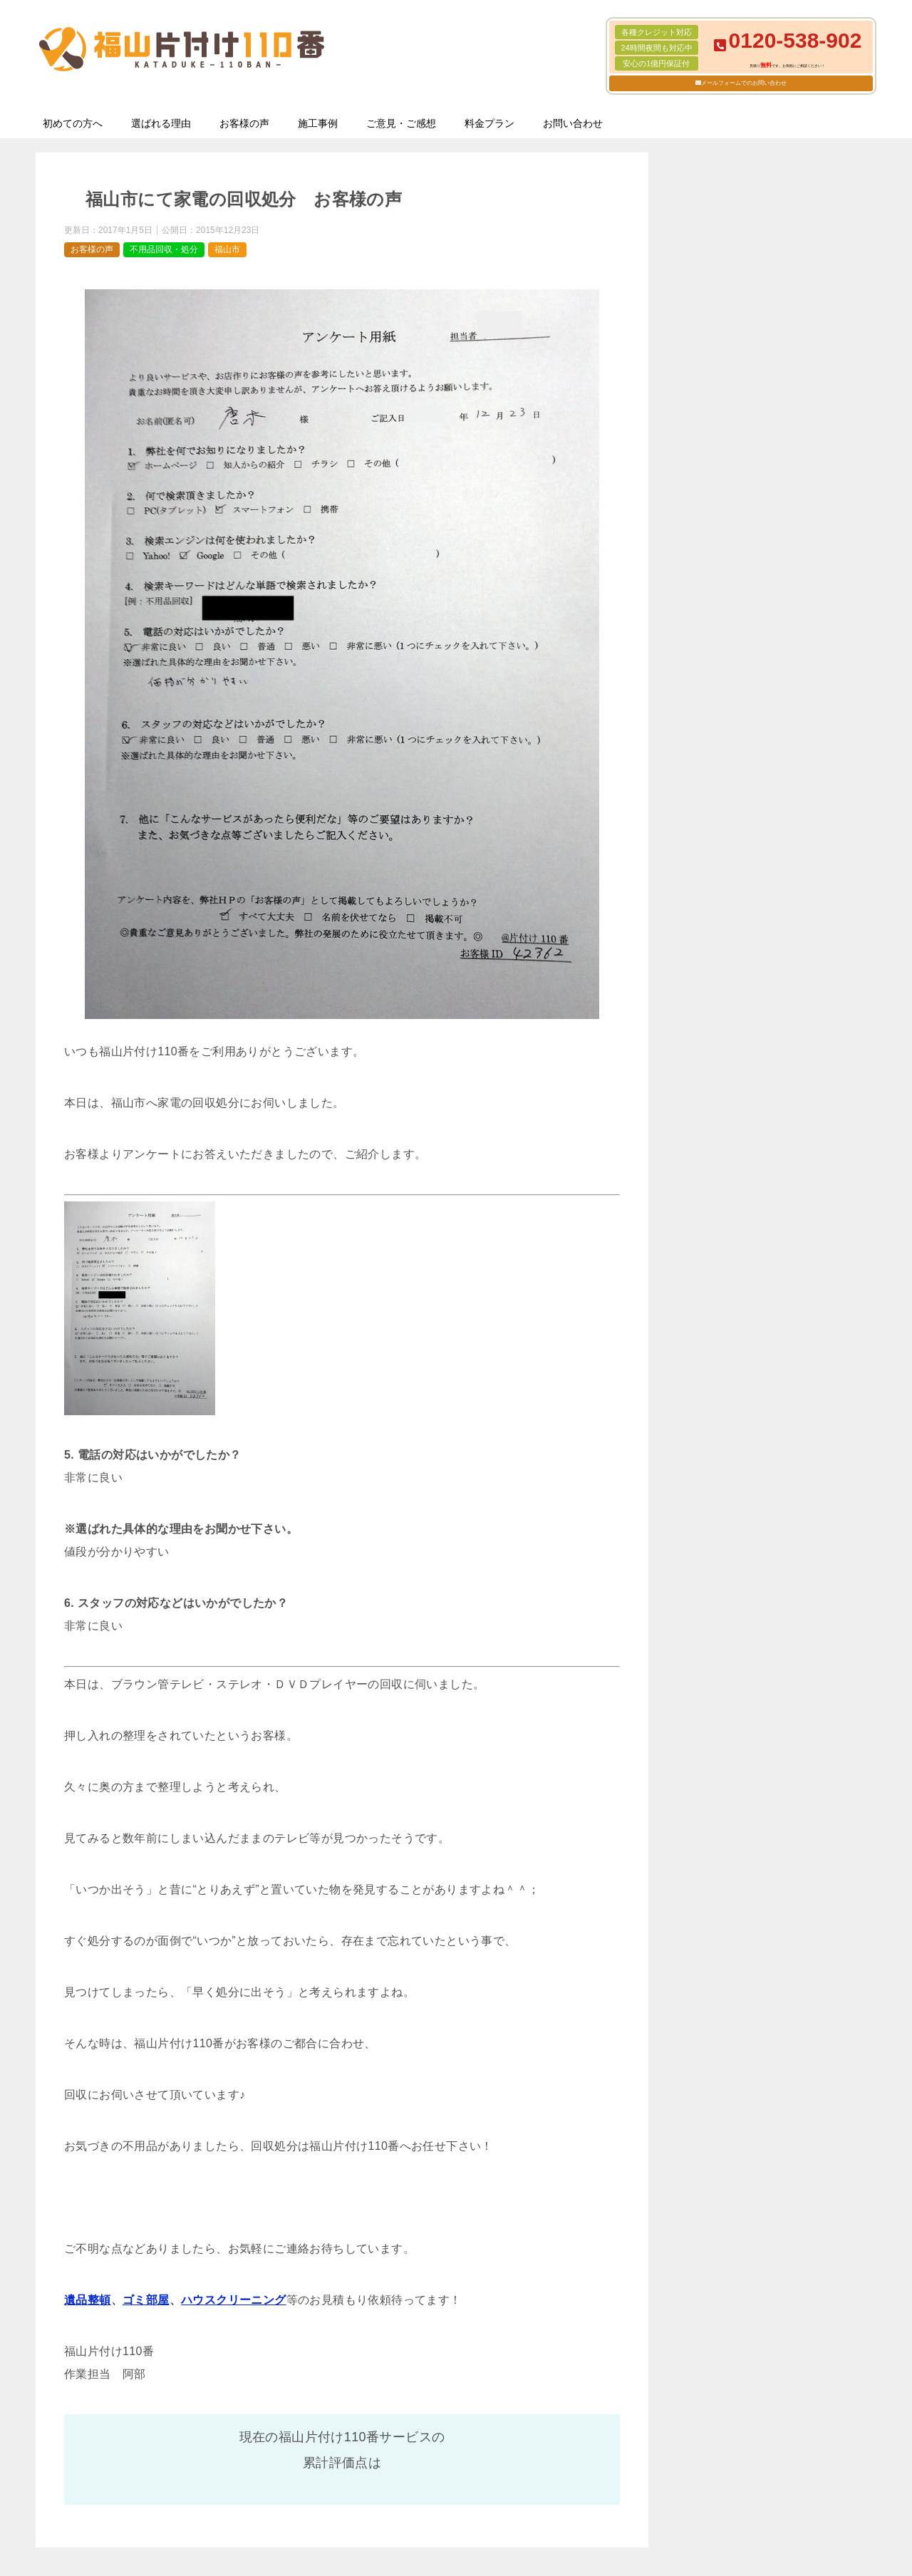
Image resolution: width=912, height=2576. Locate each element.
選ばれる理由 (161, 123)
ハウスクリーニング (233, 2300)
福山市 (227, 249)
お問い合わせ (573, 123)
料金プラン (489, 123)
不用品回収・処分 (164, 249)
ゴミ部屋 (146, 2300)
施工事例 (318, 123)
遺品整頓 (87, 2300)
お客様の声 (244, 123)
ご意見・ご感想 (401, 123)
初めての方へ (73, 123)
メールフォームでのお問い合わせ (744, 83)
